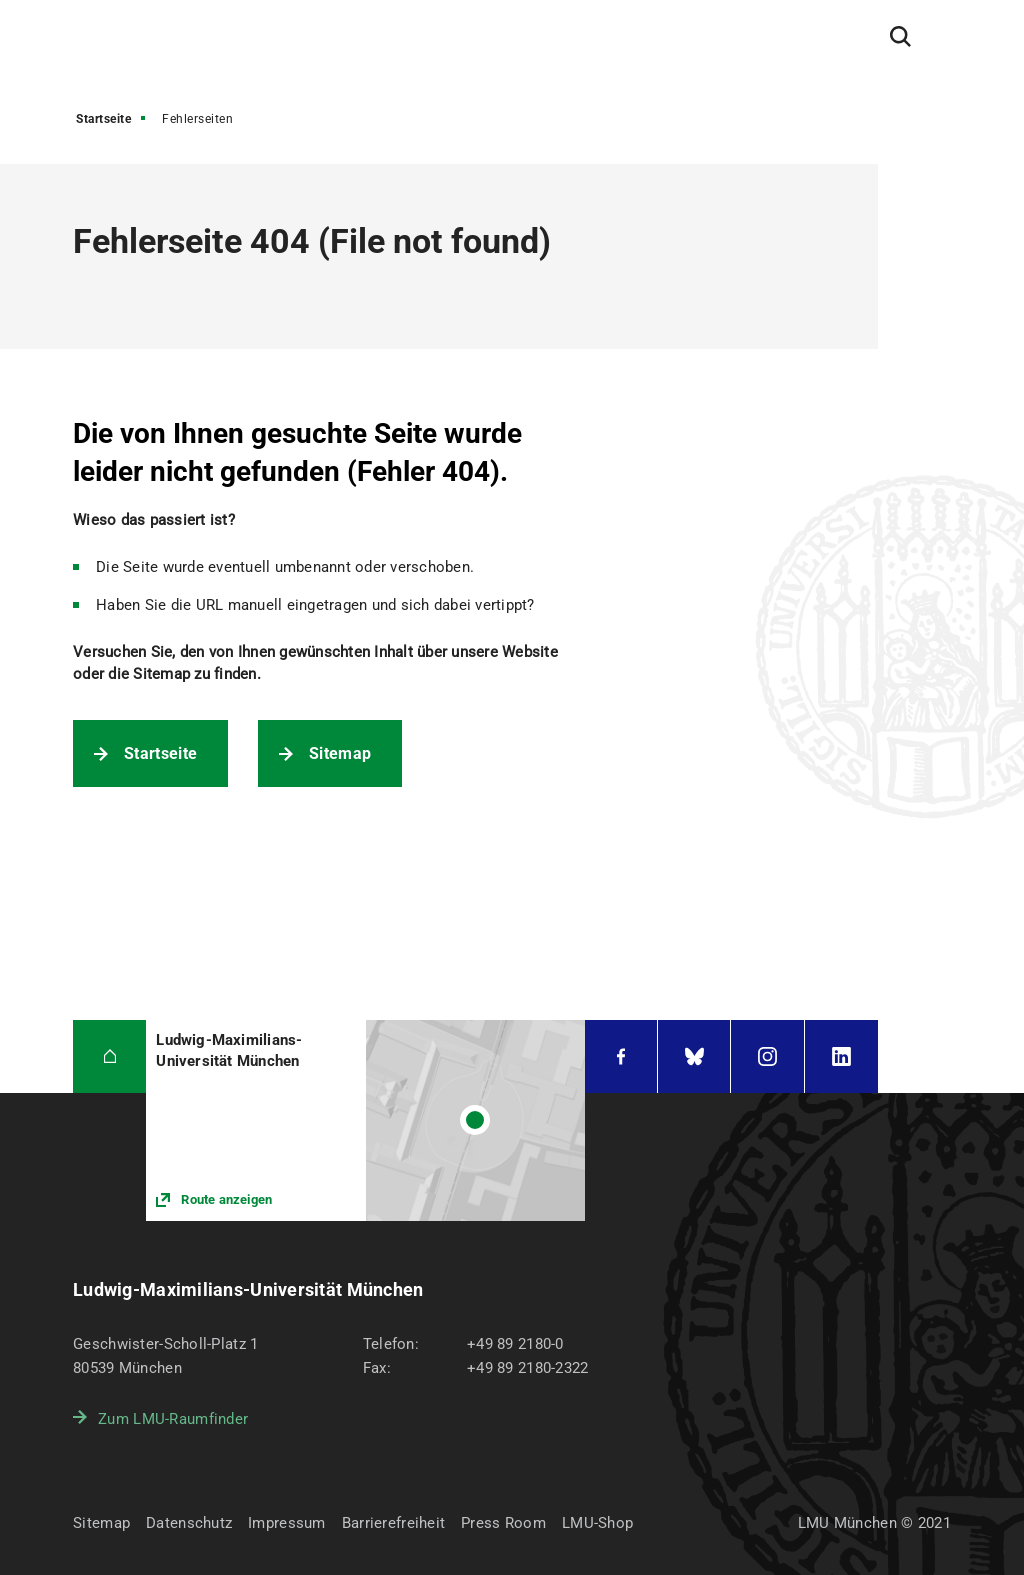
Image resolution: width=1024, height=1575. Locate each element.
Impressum (287, 1523)
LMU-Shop (597, 1523)
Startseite (103, 119)
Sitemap (340, 753)
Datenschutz (189, 1523)
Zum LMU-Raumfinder (173, 1419)
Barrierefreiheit (393, 1523)
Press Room (503, 1523)
